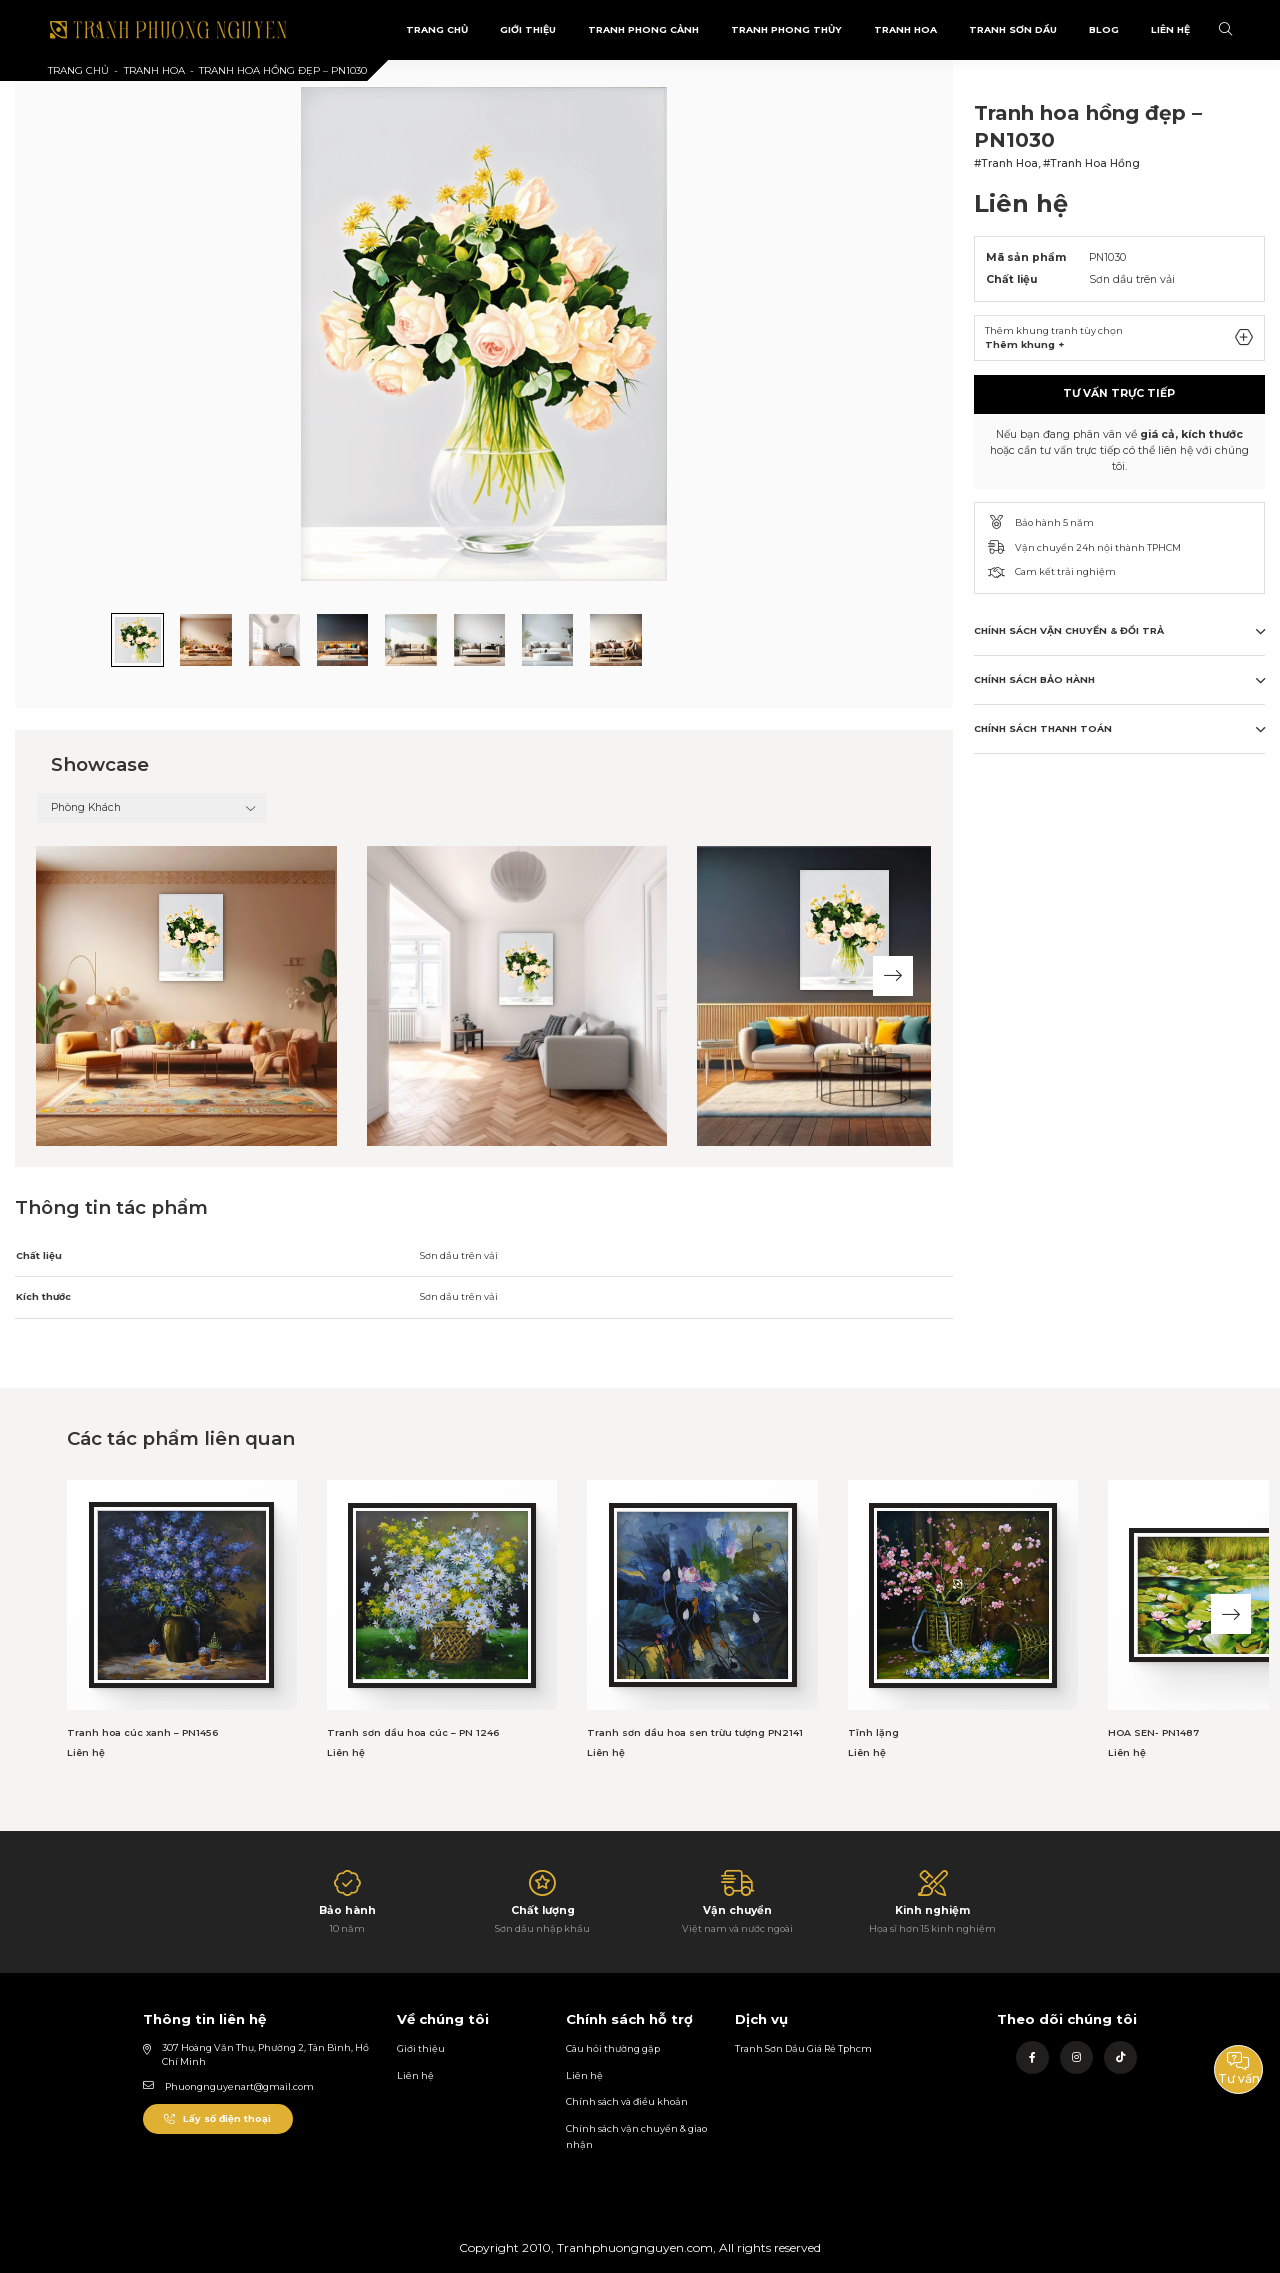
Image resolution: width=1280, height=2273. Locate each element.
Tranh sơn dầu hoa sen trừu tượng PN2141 (695, 1732)
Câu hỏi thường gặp (613, 2048)
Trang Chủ (437, 29)
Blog (1104, 29)
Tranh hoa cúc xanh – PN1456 (142, 1732)
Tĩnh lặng (873, 1732)
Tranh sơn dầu (1013, 29)
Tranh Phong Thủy (786, 29)
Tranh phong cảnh (643, 29)
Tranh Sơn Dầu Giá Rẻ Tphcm (803, 2048)
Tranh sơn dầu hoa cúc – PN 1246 (413, 1732)
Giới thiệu (421, 2048)
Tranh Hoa (905, 29)
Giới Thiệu (528, 29)
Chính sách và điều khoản (627, 2101)
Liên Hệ (1170, 29)
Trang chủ (78, 70)
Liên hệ (415, 2075)
